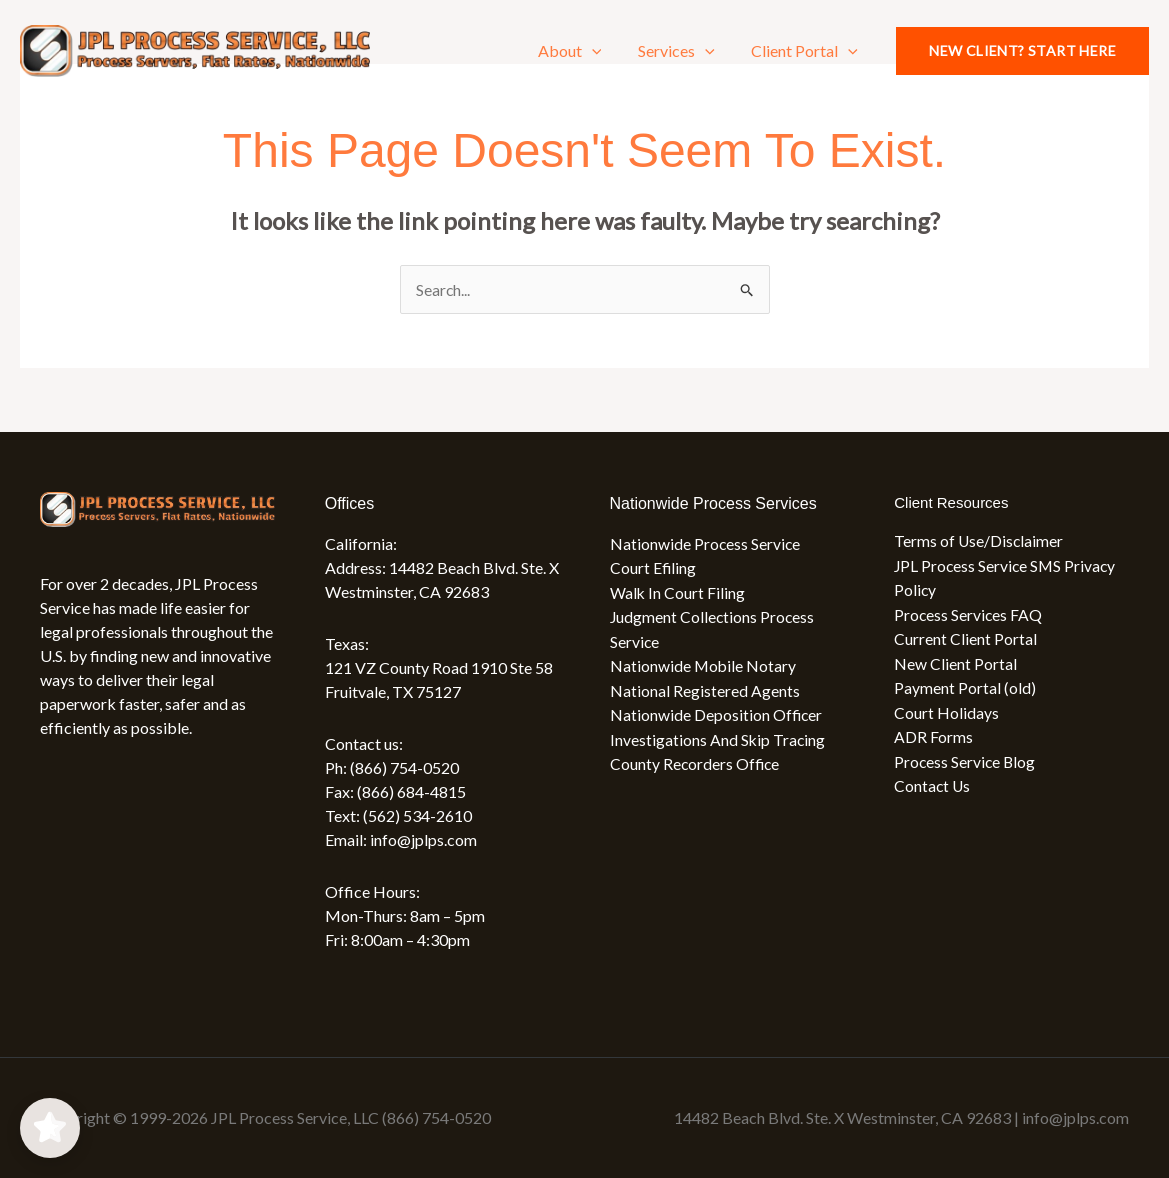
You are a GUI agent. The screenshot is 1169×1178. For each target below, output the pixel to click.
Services (683, 50)
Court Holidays (946, 709)
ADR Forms (933, 733)
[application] (603, 50)
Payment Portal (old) (965, 685)
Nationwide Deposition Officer (717, 711)
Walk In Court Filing (678, 591)
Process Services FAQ (969, 613)
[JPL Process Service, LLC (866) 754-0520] (195, 48)
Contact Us (933, 781)
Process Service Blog (966, 757)
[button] (1022, 51)
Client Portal (807, 50)
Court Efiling (653, 567)
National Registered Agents (705, 687)
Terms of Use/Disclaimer (979, 541)
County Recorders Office (696, 759)
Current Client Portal (965, 637)
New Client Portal (955, 661)
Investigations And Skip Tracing (718, 735)
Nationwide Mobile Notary (704, 663)
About (581, 50)
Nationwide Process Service (706, 543)
